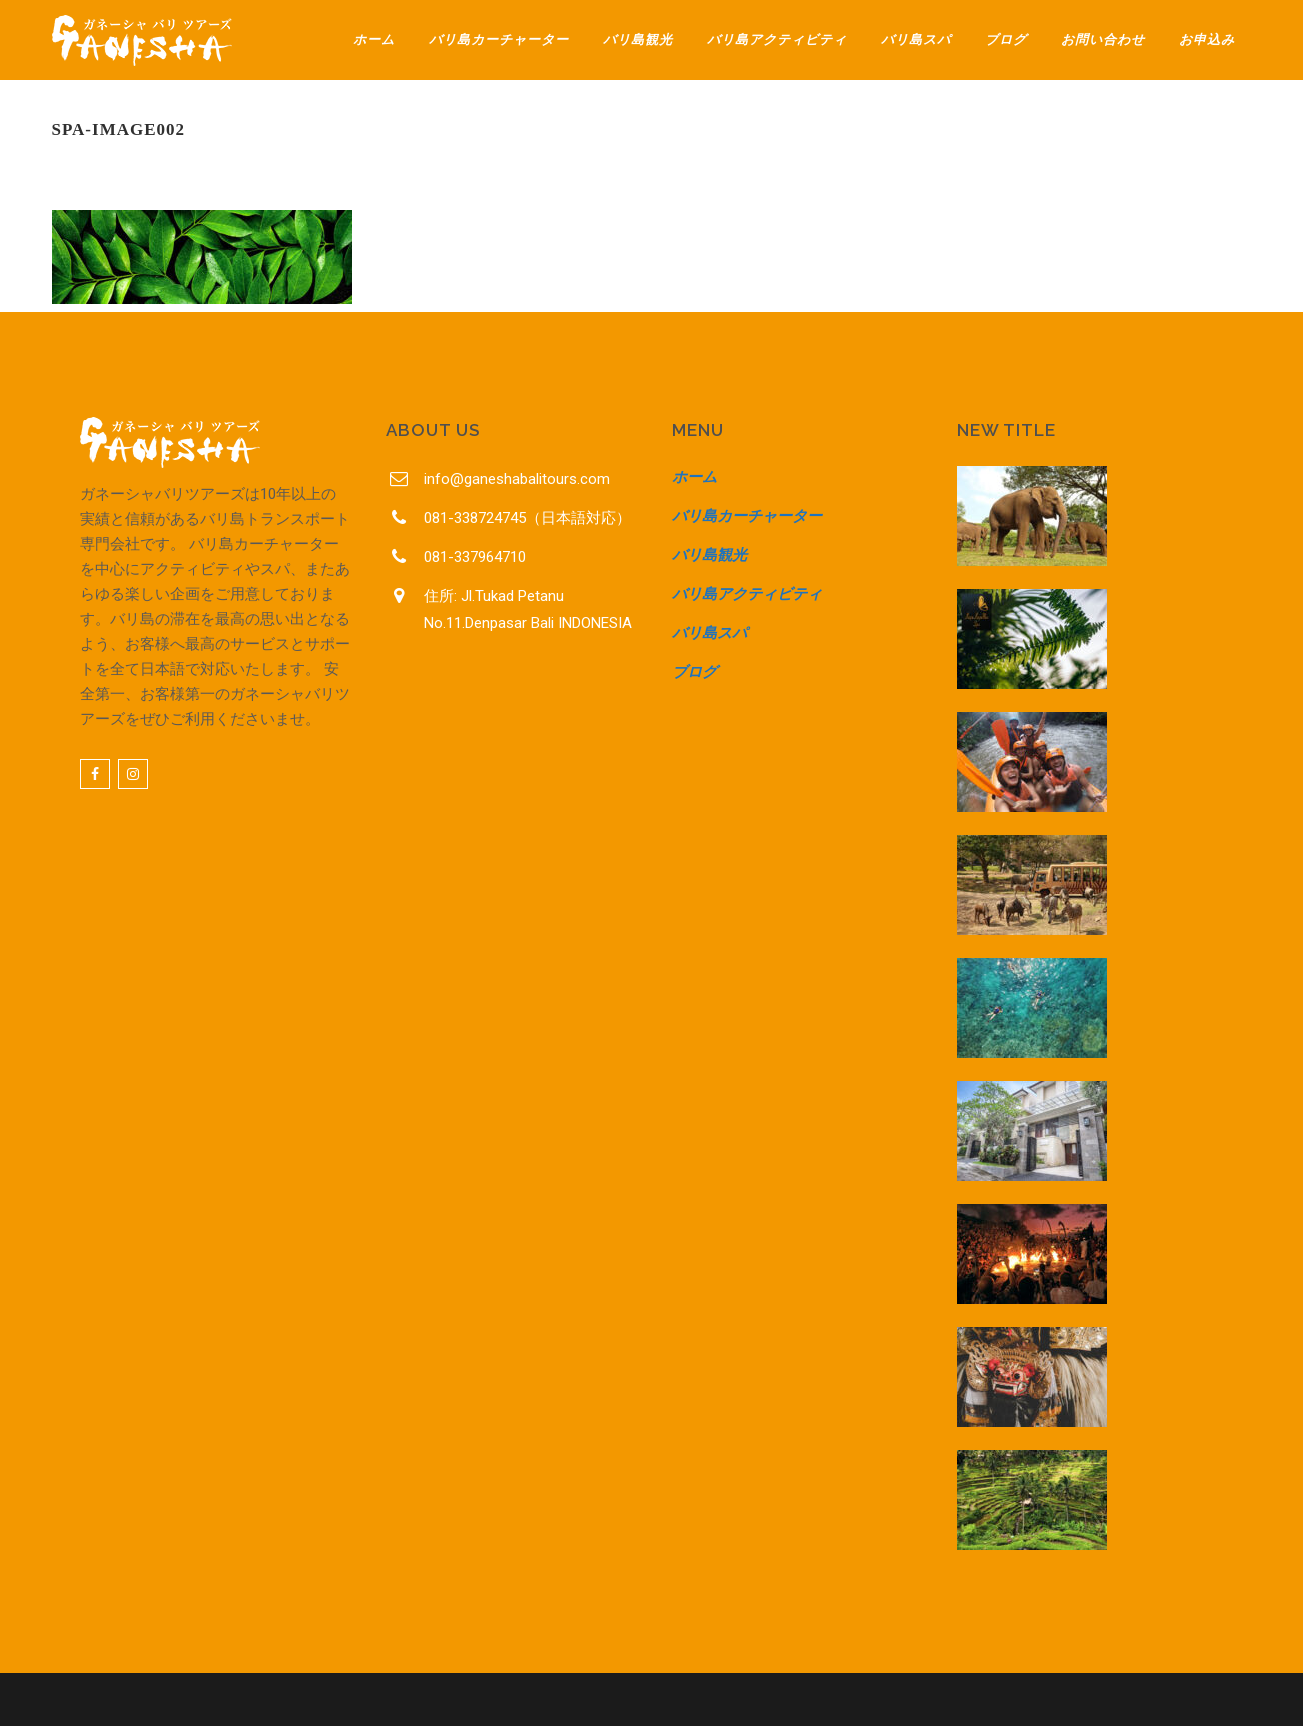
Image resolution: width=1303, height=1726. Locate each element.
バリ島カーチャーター (747, 516)
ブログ (694, 672)
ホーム (694, 477)
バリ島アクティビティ (747, 594)
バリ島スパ (709, 633)
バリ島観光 (709, 555)
